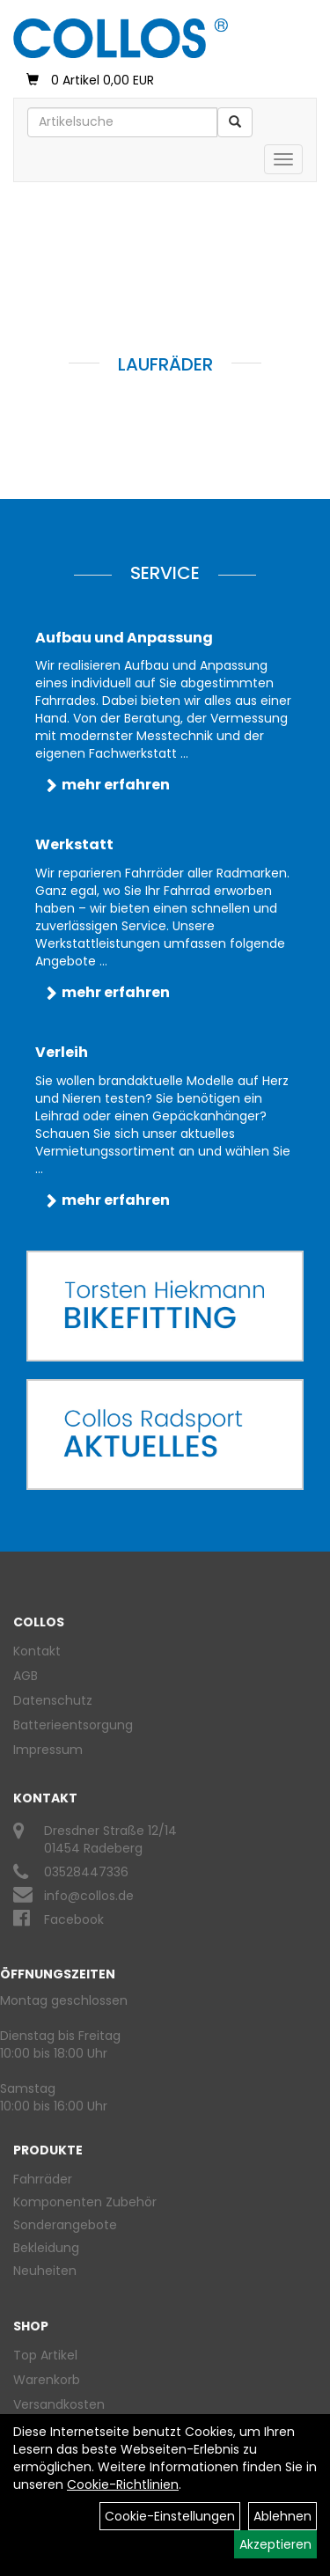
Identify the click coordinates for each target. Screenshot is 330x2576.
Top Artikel (45, 2355)
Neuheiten (45, 2270)
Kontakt (37, 1651)
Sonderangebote (65, 2225)
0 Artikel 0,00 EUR (90, 80)
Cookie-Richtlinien (123, 2484)
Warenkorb (46, 2380)
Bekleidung (46, 2248)
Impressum (48, 1749)
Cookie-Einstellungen (170, 2516)
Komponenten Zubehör (85, 2202)
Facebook (74, 1919)
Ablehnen (282, 2516)
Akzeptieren (275, 2544)
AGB (25, 1675)
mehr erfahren (116, 784)
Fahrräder (42, 2179)
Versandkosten (59, 2404)
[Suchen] (235, 122)
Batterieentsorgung (73, 1725)
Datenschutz (52, 1700)
